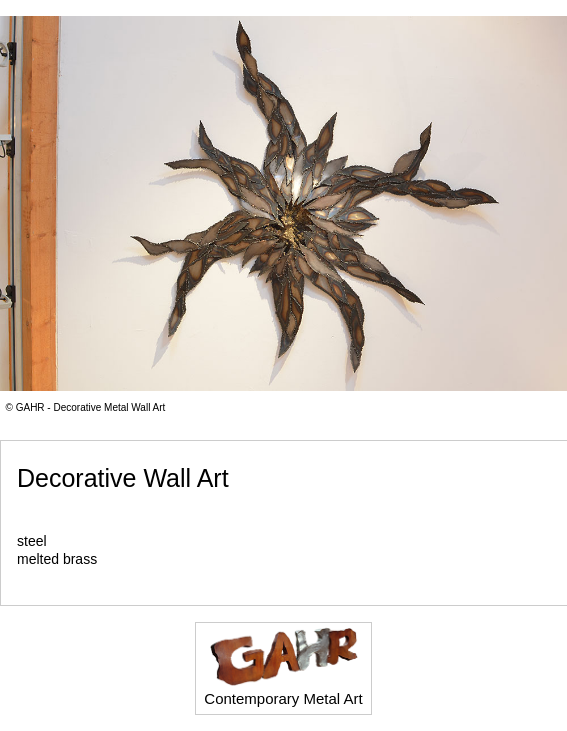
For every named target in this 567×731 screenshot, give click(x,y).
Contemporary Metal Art (283, 667)
